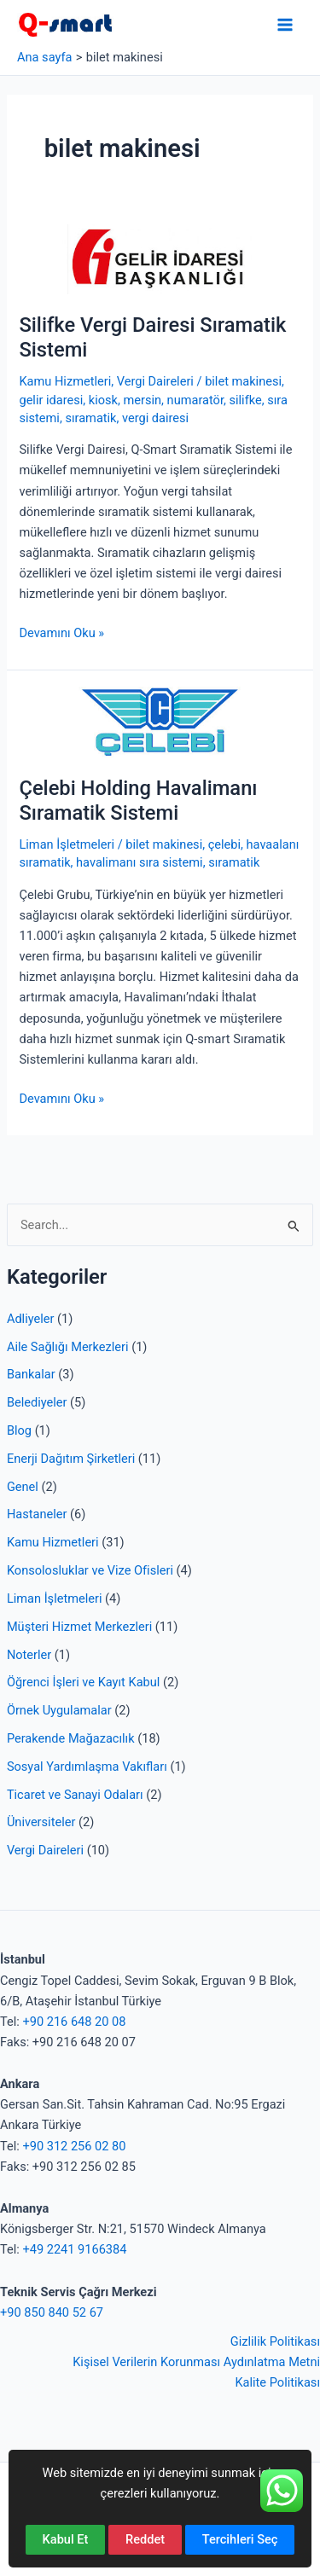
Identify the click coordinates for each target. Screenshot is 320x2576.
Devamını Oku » (61, 633)
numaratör (195, 400)
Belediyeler (37, 1402)
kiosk (103, 400)
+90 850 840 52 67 (51, 2312)
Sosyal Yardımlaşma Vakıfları (87, 1766)
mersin (143, 400)
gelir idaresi (51, 400)
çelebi (224, 844)
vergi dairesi (155, 418)
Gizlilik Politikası (275, 2341)
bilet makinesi (243, 381)
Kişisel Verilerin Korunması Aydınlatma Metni (196, 2362)
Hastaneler (37, 1514)
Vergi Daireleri (45, 1850)
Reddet (145, 2539)
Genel (22, 1486)
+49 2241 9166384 (74, 2249)
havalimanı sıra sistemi (139, 862)
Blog (19, 1430)
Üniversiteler (41, 1822)
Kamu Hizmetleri (53, 1542)
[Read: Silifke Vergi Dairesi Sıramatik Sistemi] (159, 258)
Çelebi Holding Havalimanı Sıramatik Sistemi (138, 800)
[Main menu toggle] (285, 25)
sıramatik (90, 418)
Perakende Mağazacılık (71, 1738)
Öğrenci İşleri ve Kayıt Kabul (83, 1682)
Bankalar (31, 1374)
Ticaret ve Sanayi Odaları (75, 1794)
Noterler (29, 1654)
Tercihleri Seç (240, 2539)
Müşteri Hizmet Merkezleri (79, 1626)
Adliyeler (31, 1318)
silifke (245, 400)
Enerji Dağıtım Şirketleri (71, 1458)
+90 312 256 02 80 (73, 2146)
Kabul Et (66, 2539)
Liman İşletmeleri (54, 1598)
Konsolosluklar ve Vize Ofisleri (90, 1570)
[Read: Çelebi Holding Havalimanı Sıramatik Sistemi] (159, 721)
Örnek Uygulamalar (59, 1710)
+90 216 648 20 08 (73, 2021)
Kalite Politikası (277, 2382)
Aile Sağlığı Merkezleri (68, 1347)
